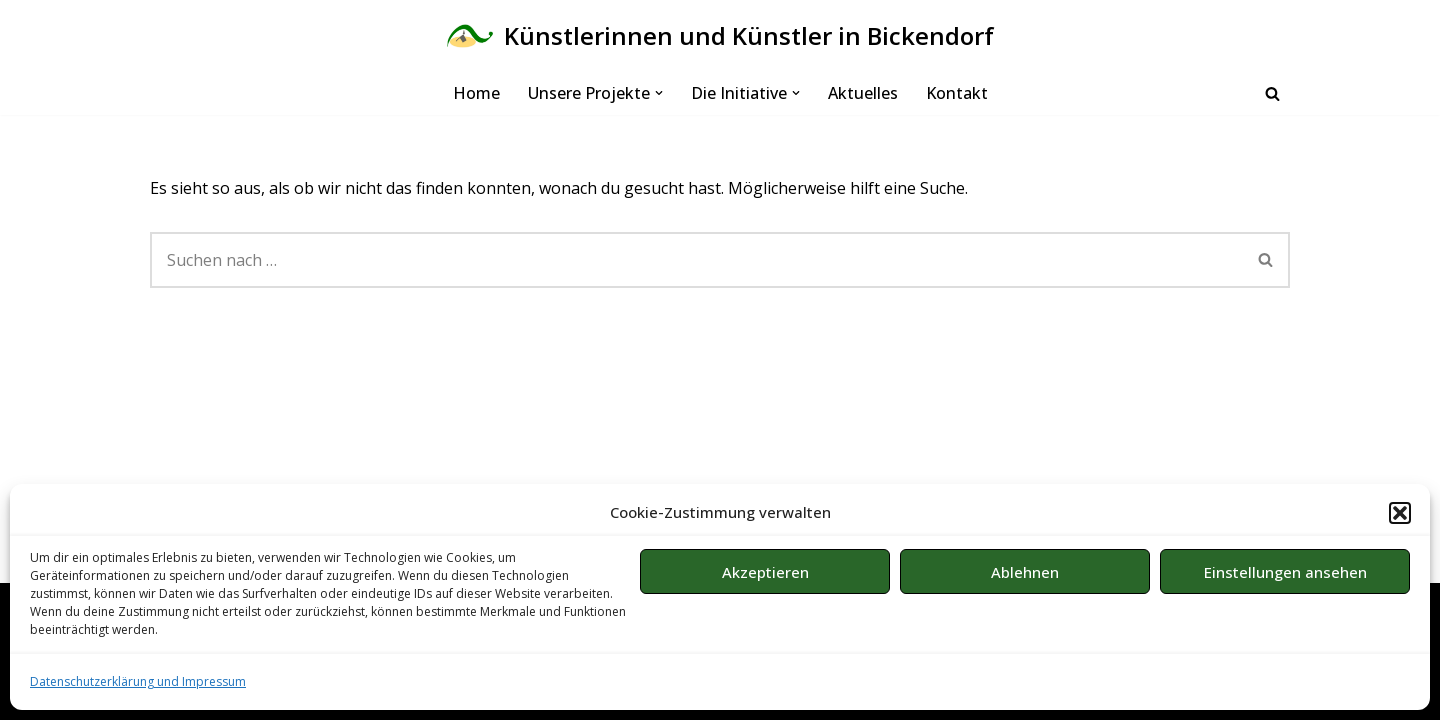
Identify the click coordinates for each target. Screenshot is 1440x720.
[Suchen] (1272, 93)
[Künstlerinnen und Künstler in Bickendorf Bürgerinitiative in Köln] (720, 36)
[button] (1400, 513)
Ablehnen (1025, 572)
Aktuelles (863, 93)
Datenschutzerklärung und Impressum (138, 681)
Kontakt (957, 93)
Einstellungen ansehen (1285, 572)
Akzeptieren (765, 572)
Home (476, 93)
